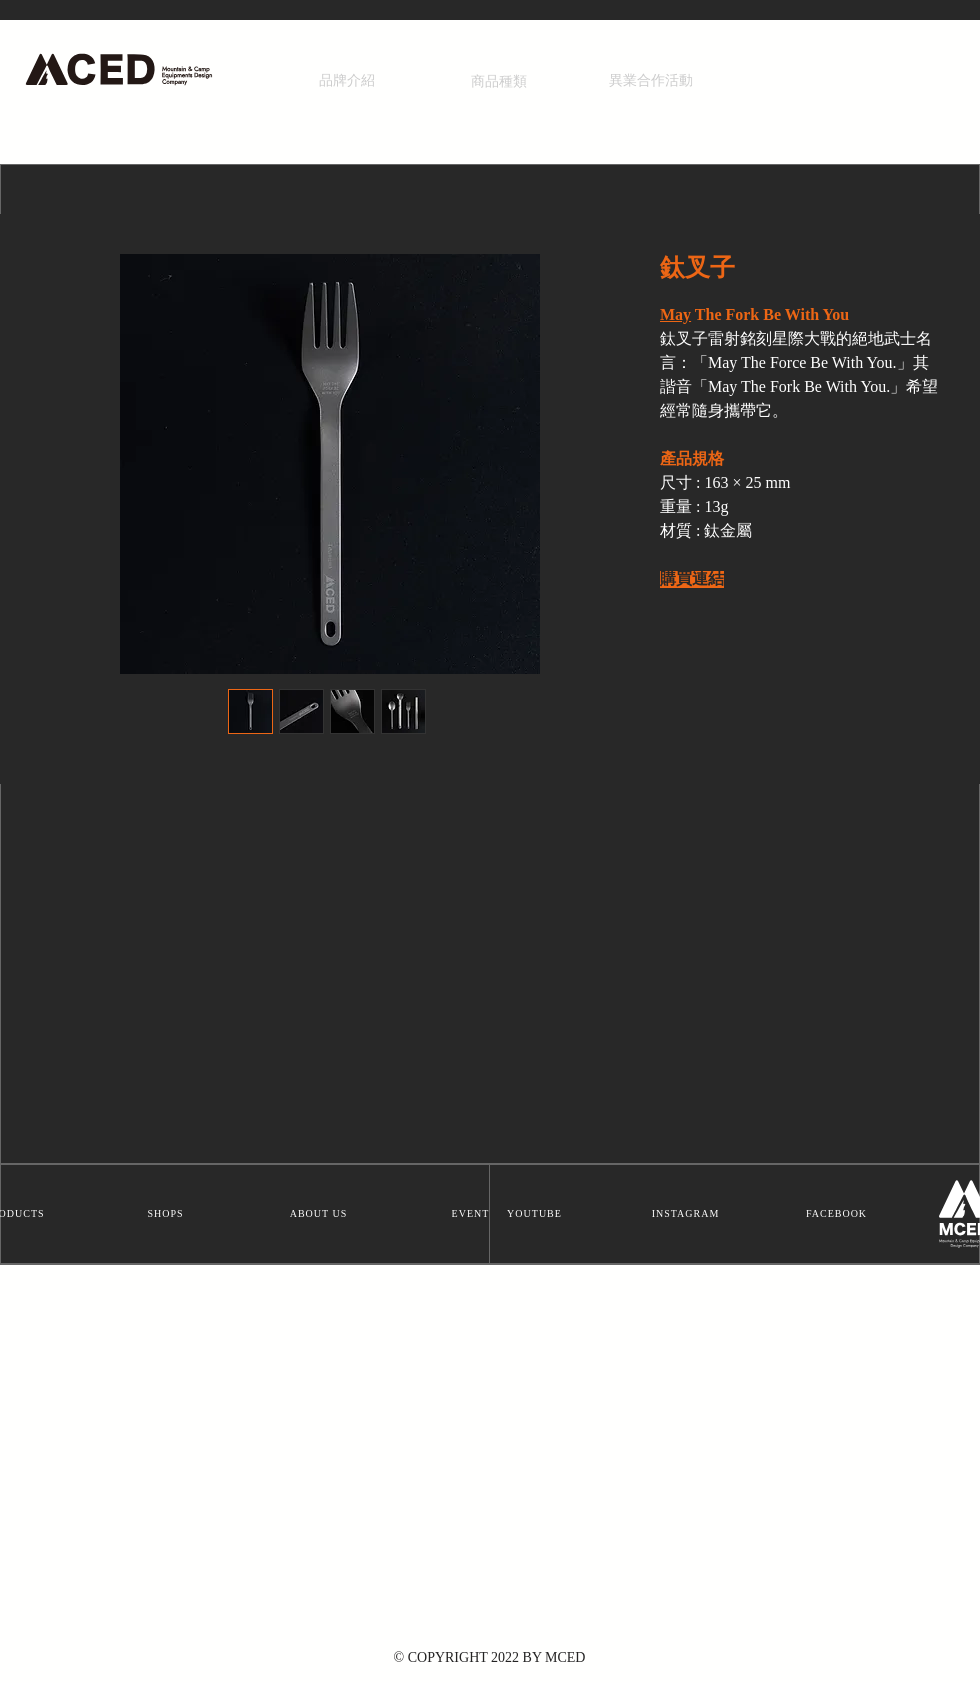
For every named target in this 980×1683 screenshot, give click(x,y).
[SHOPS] (167, 1214)
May (675, 315)
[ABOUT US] (320, 1214)
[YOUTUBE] (536, 1214)
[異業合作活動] (651, 81)
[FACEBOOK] (838, 1214)
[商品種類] (499, 82)
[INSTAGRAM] (687, 1214)
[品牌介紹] (347, 81)
